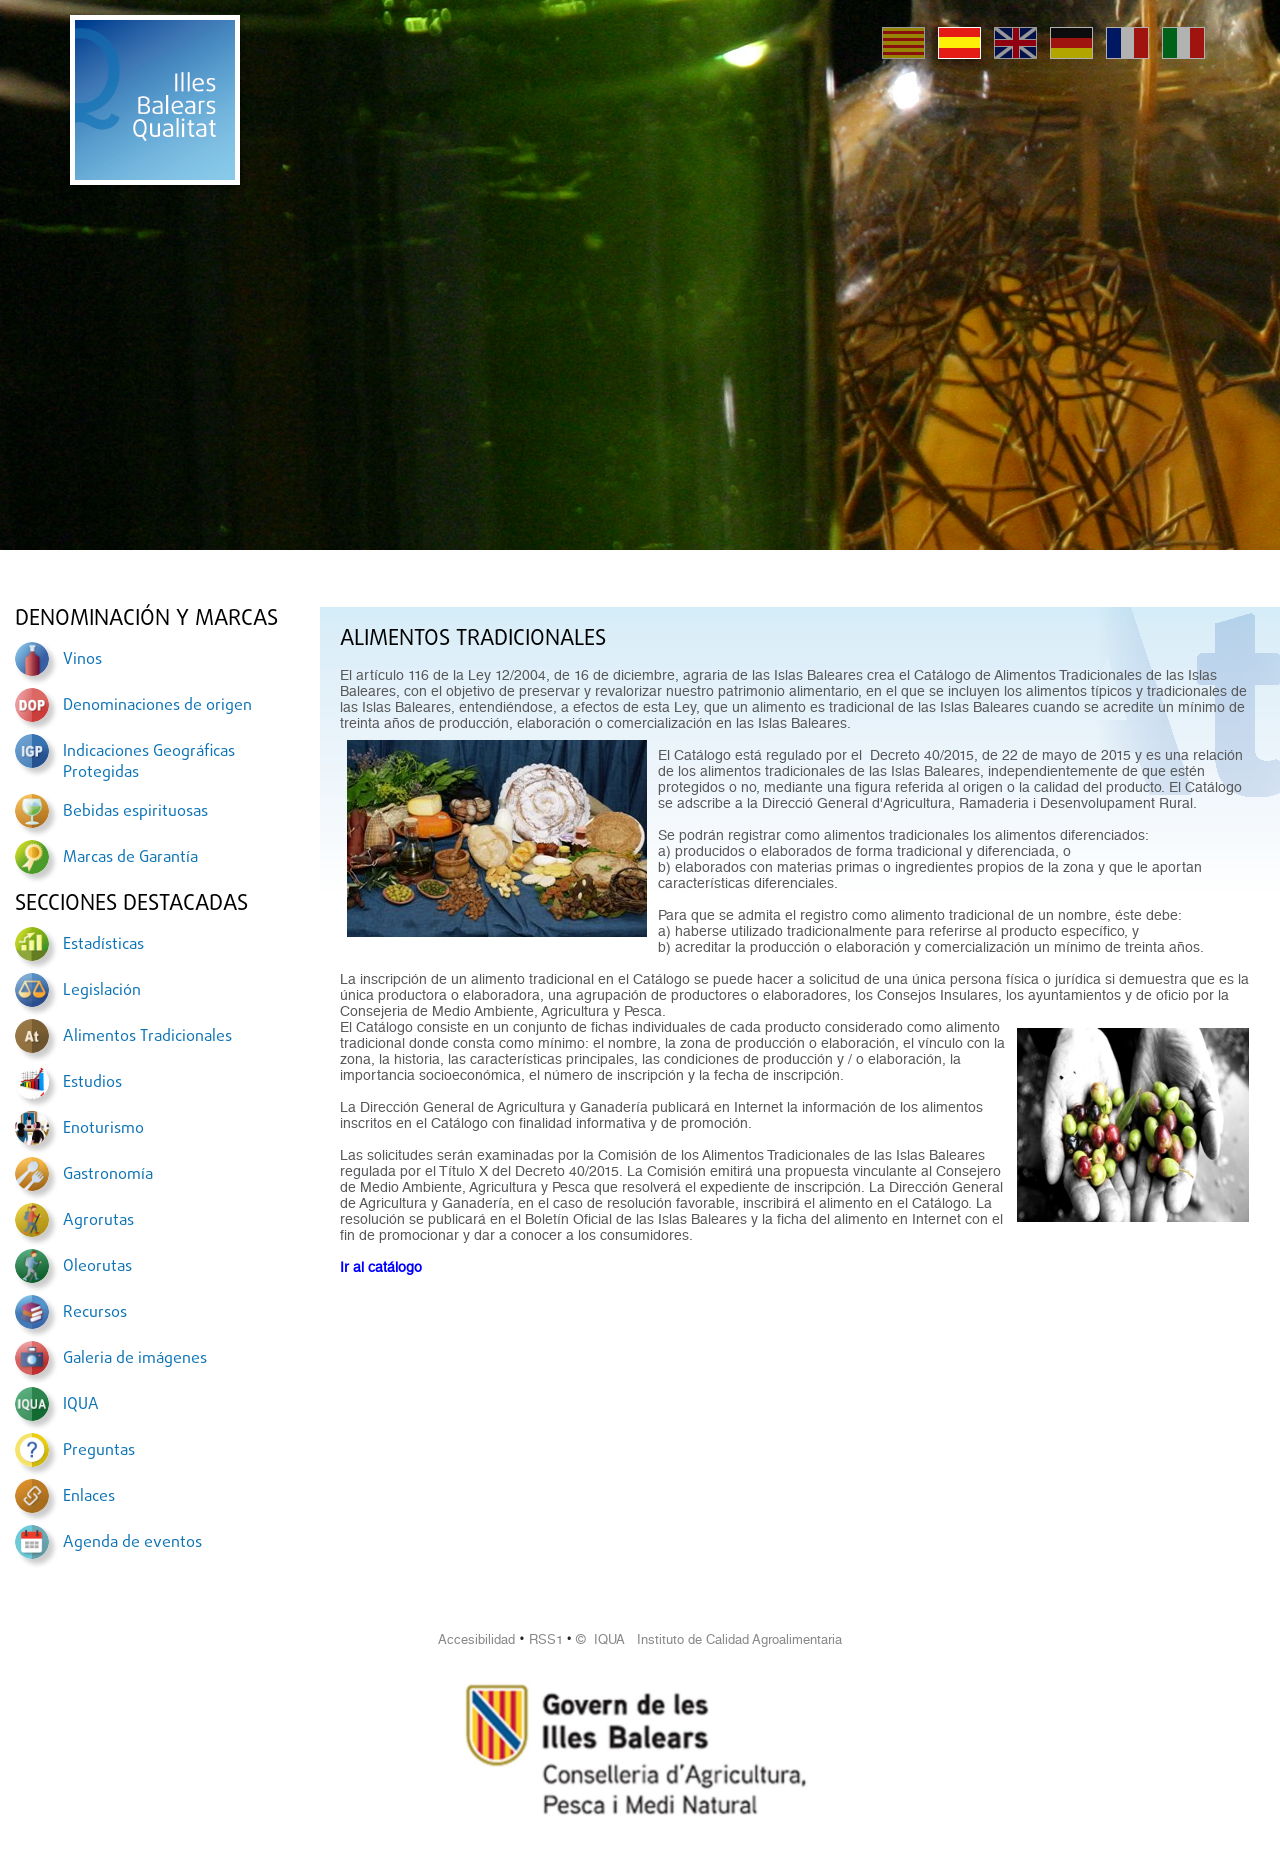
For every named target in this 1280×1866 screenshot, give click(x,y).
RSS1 (546, 1639)
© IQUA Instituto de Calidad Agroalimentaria (709, 1639)
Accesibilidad (476, 1639)
